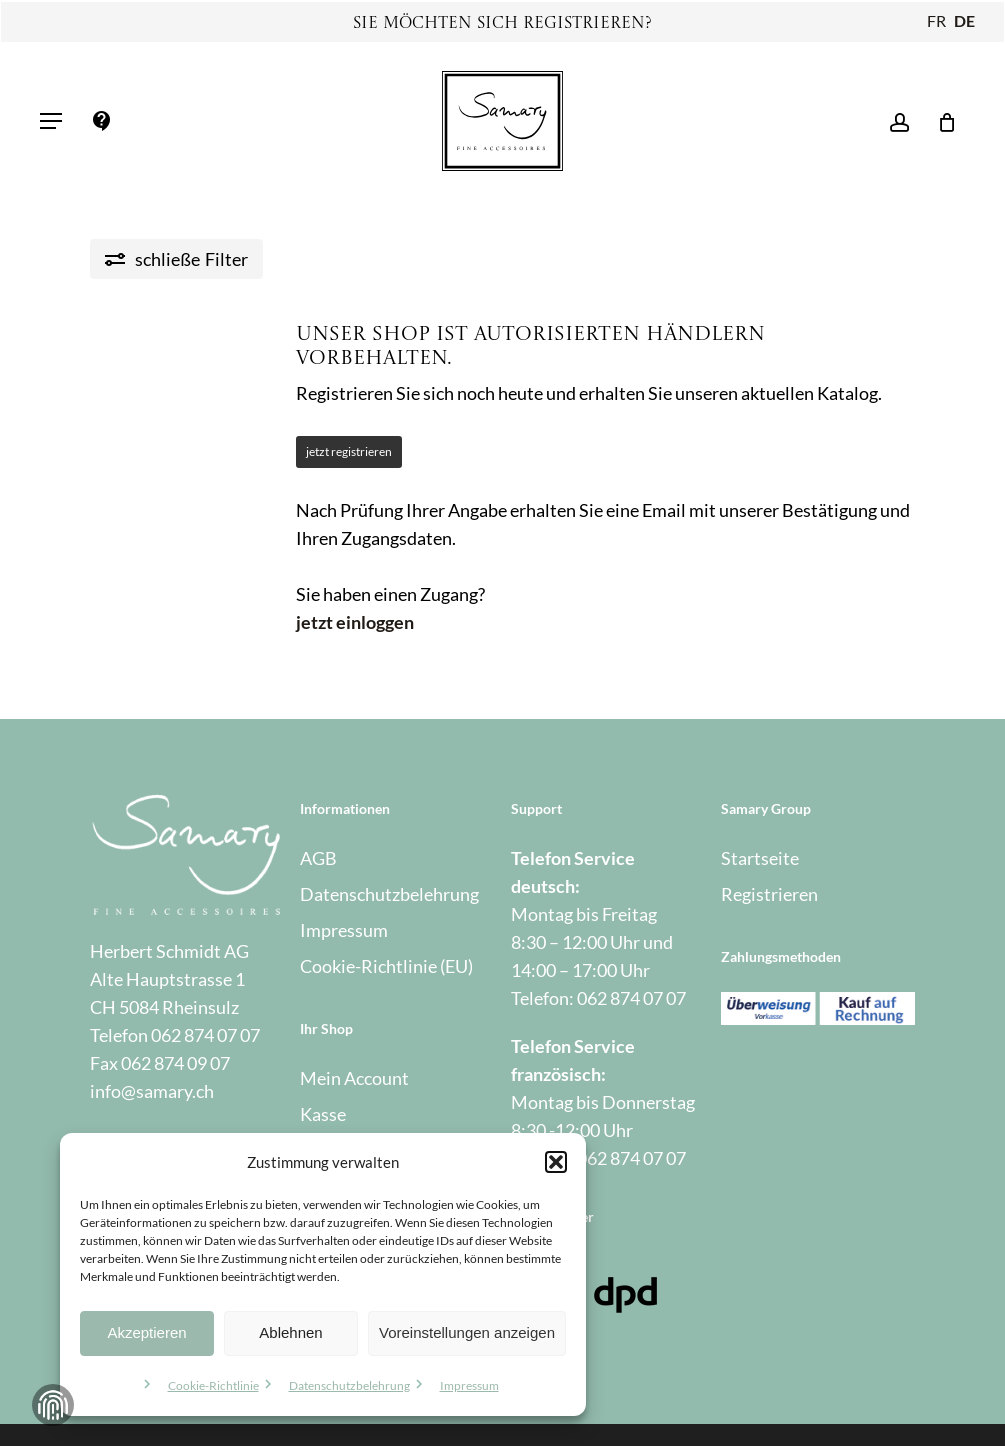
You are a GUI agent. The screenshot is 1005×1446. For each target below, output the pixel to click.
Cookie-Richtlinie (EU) (386, 966)
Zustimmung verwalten (53, 1405)
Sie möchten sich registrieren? (502, 24)
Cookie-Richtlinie (213, 1385)
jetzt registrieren (349, 451)
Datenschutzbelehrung (349, 1385)
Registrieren (769, 894)
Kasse (323, 1114)
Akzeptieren (146, 1332)
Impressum (469, 1385)
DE (964, 20)
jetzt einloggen (355, 622)
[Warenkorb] (940, 121)
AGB (318, 858)
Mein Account (354, 1078)
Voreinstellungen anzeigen (467, 1332)
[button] (556, 1162)
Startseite (760, 858)
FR (936, 20)
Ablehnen (290, 1332)
